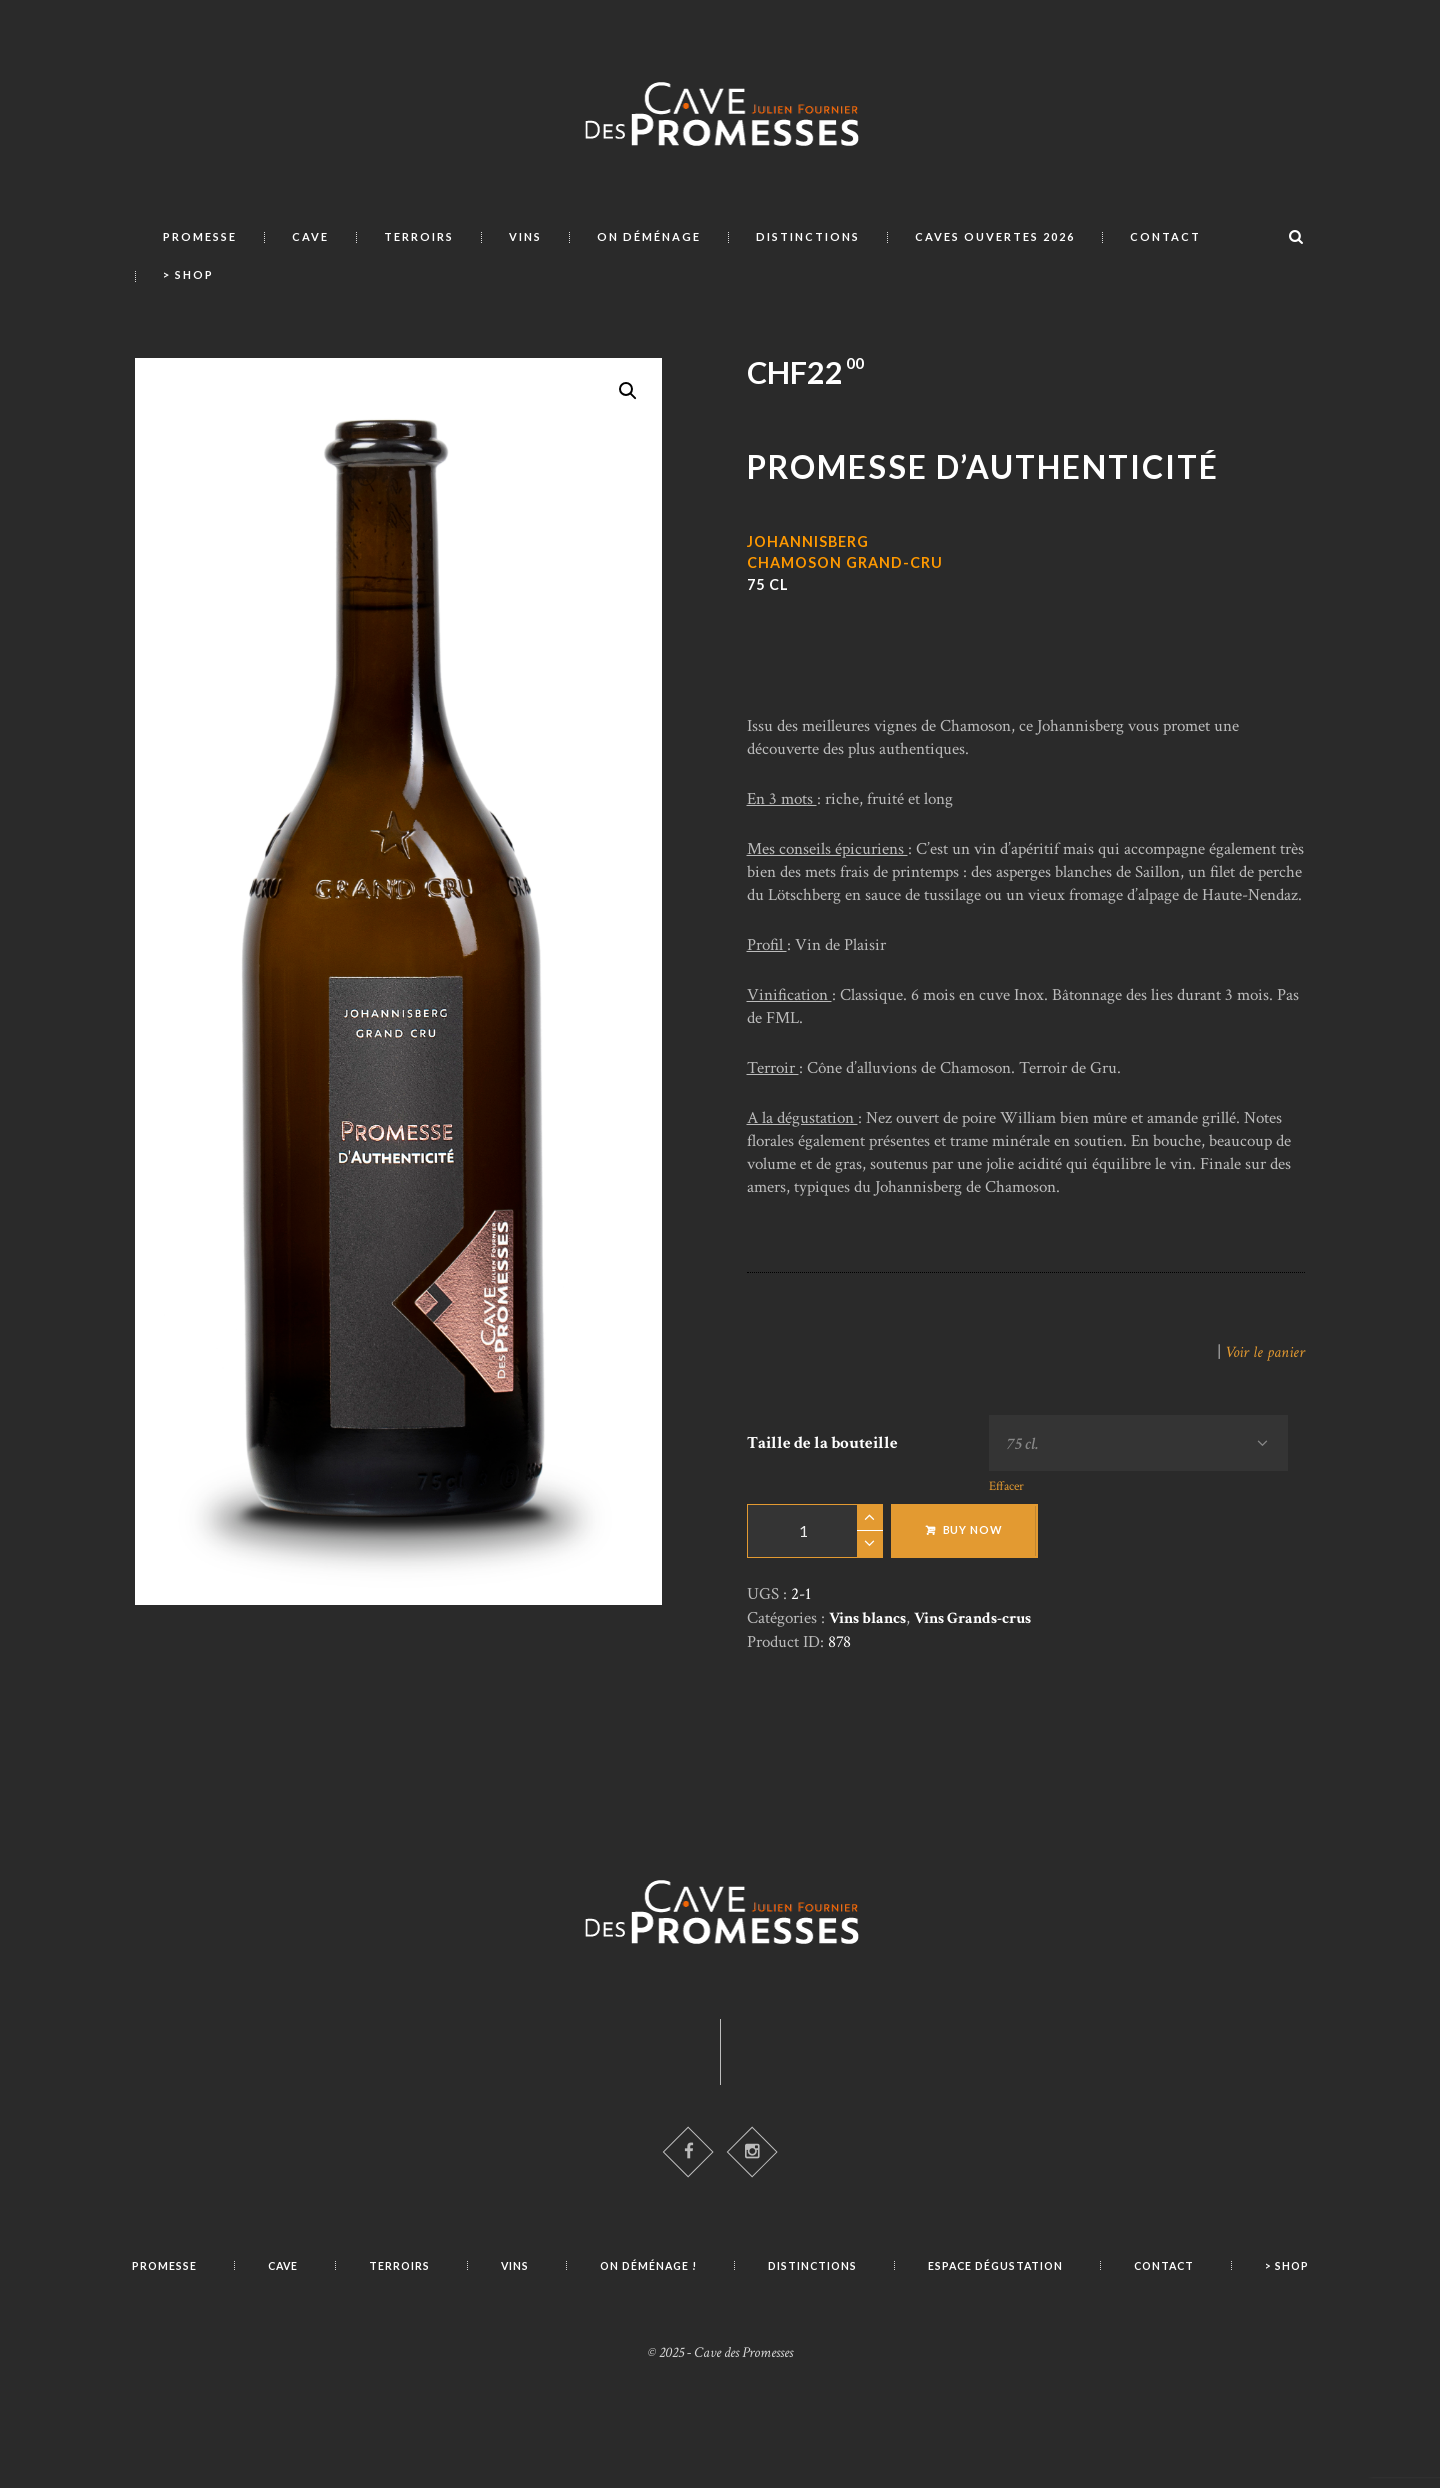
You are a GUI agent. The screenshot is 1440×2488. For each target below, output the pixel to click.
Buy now (973, 1537)
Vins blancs (871, 1625)
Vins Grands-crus (985, 1625)
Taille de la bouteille (822, 1446)
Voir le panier (1263, 1352)
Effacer (998, 1495)
